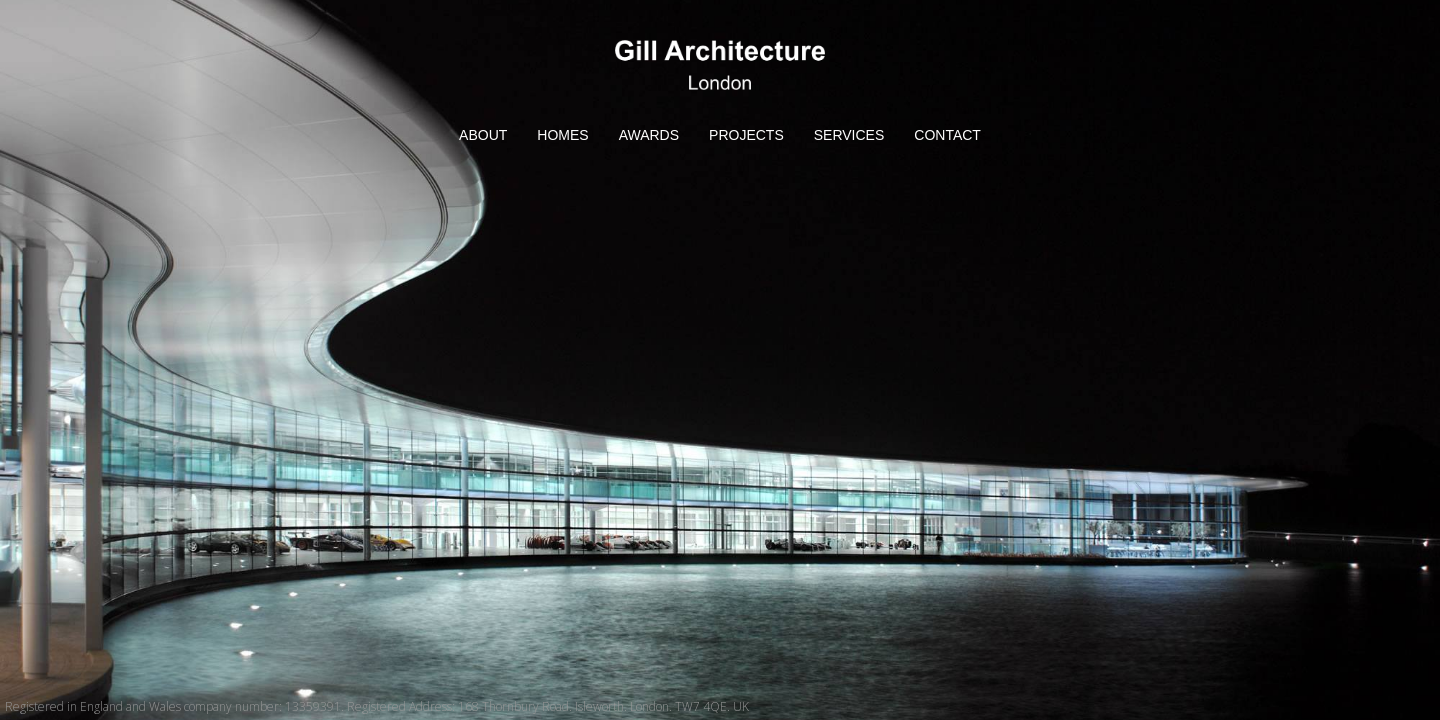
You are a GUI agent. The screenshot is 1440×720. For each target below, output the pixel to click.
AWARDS (649, 135)
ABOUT (483, 135)
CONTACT (947, 135)
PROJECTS (746, 135)
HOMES (562, 135)
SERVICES (849, 135)
